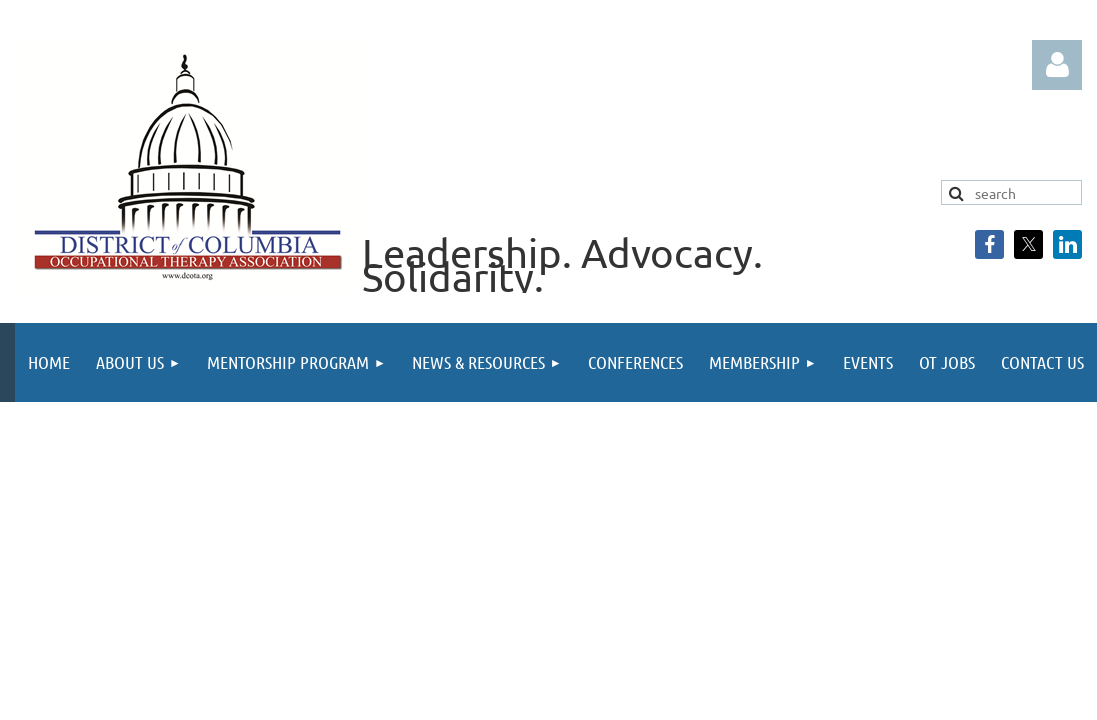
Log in (1057, 65)
